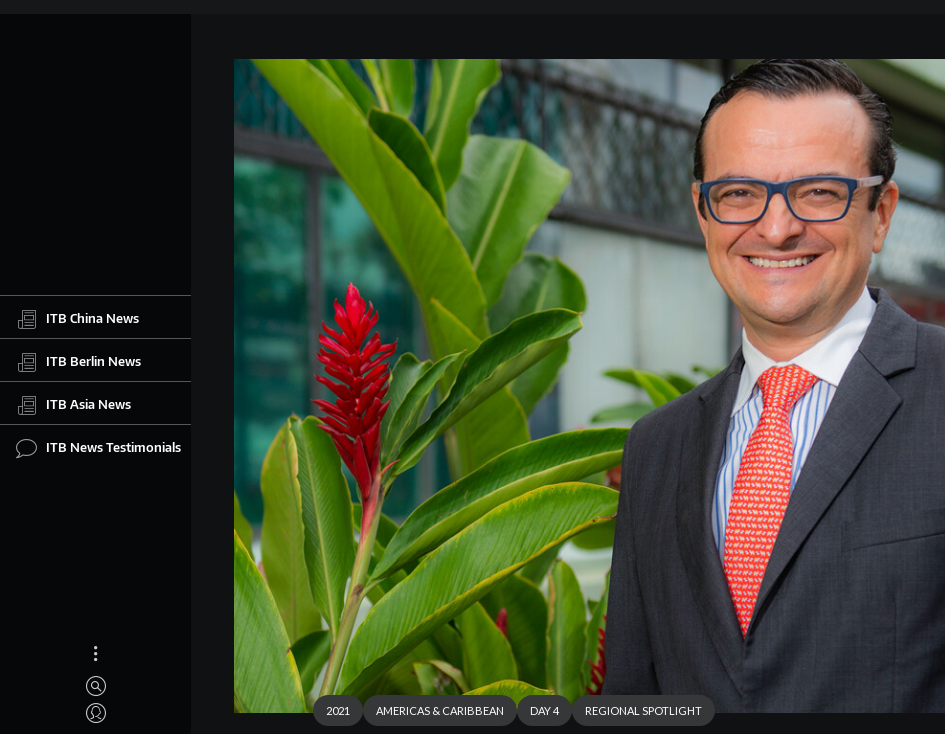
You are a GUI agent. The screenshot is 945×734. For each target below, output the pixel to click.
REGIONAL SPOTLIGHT (643, 710)
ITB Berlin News (78, 362)
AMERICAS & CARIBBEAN (440, 710)
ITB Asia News (73, 405)
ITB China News (77, 319)
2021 (338, 710)
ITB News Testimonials (98, 448)
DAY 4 (544, 710)
